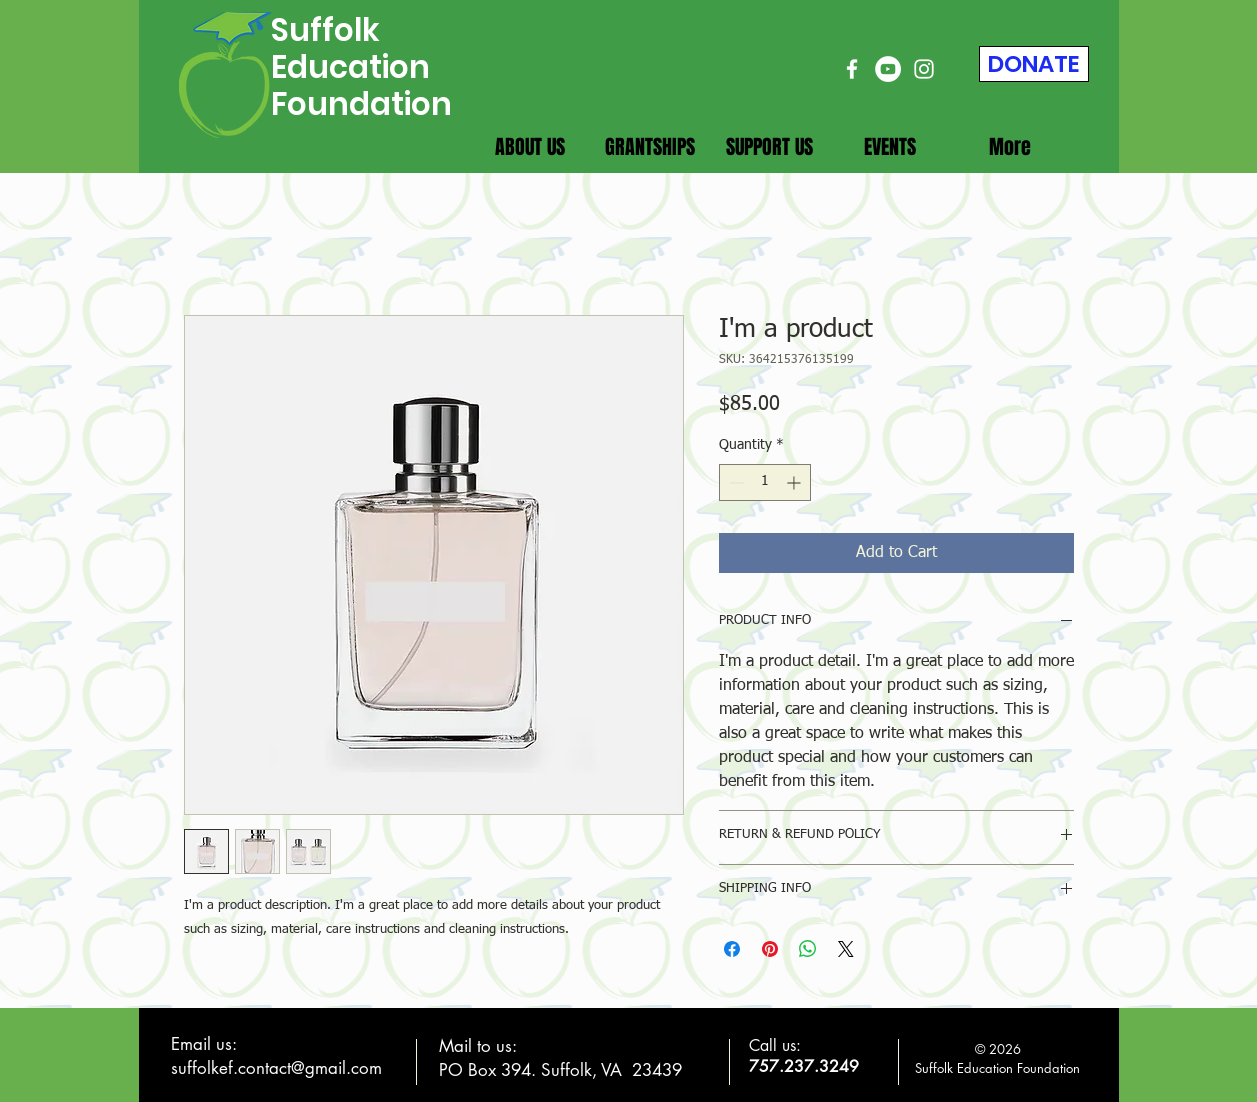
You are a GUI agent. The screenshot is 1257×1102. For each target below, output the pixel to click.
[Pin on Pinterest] (770, 949)
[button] (530, 147)
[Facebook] (852, 69)
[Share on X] (846, 949)
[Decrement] (734, 482)
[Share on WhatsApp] (808, 949)
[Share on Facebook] (732, 949)
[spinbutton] (765, 482)
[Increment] (795, 482)
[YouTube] (888, 69)
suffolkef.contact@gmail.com (276, 1068)
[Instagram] (924, 69)
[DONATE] (1034, 64)
